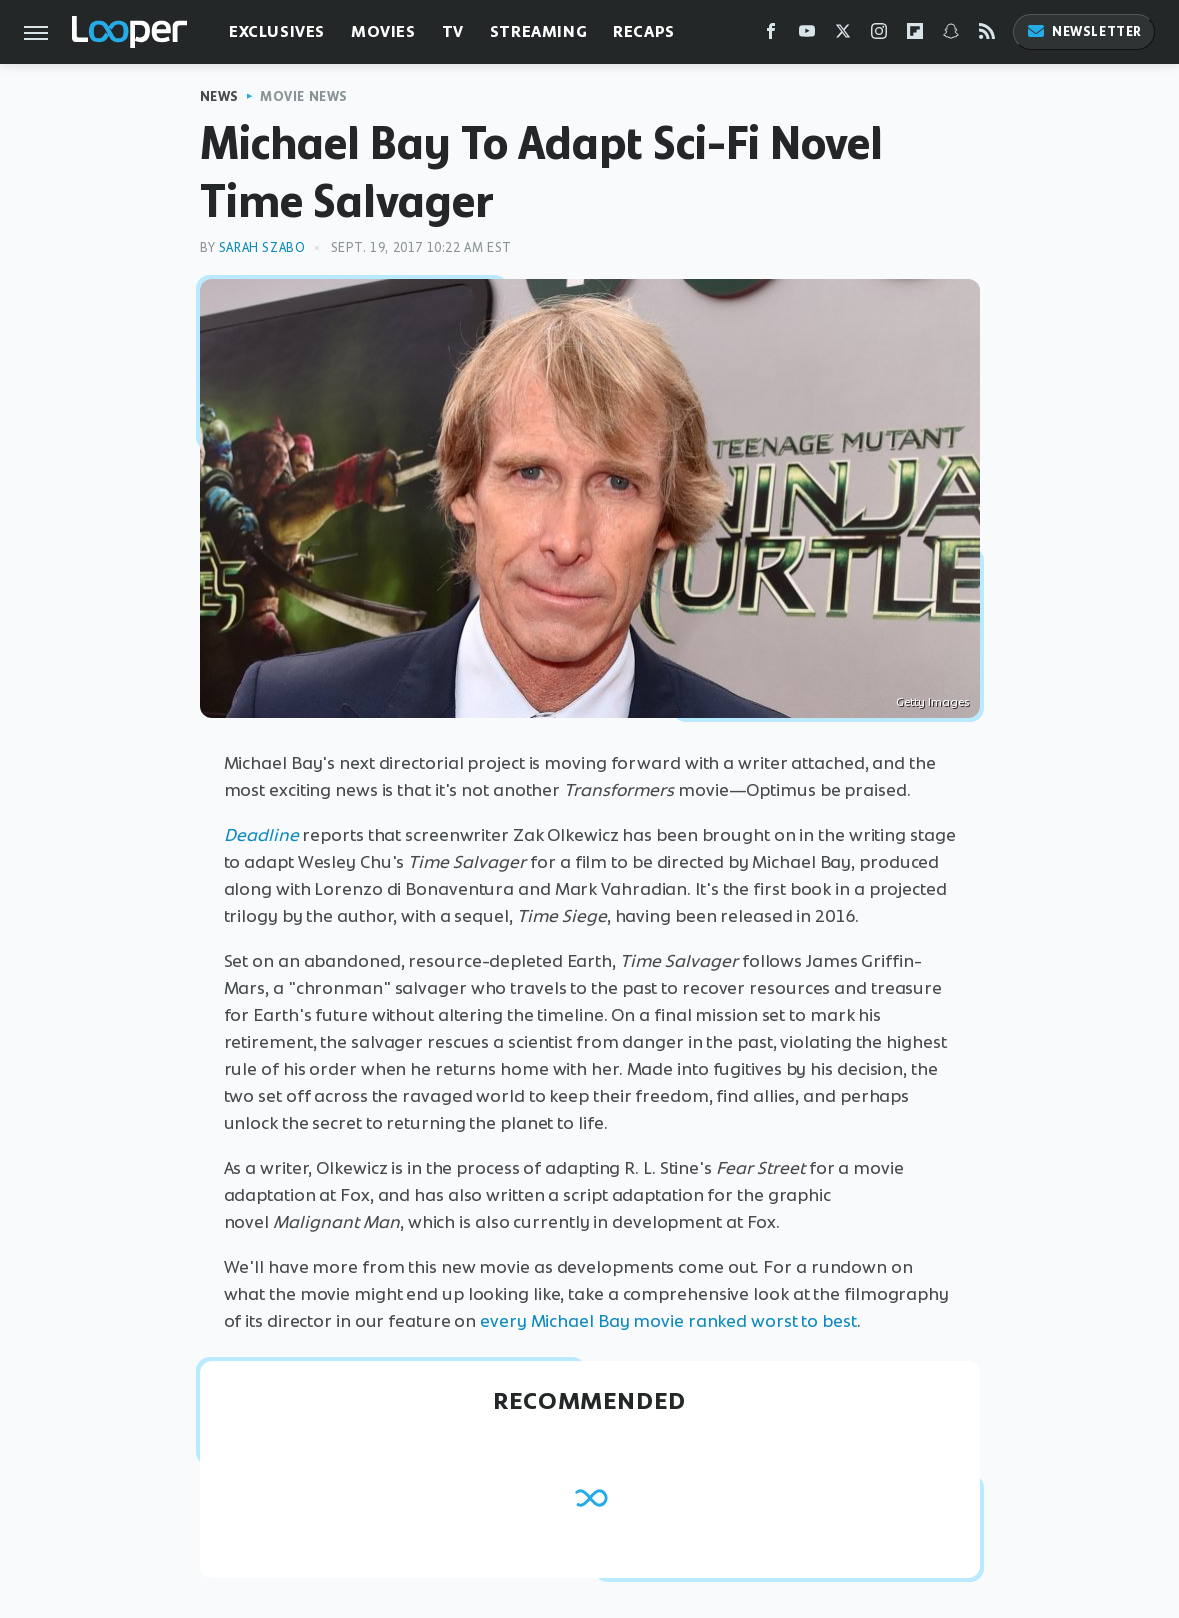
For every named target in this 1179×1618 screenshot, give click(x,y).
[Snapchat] (951, 35)
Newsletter (1084, 31)
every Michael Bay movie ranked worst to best (668, 1321)
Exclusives (277, 31)
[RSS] (987, 35)
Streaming (538, 31)
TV (453, 31)
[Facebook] (771, 35)
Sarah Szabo (262, 247)
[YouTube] (807, 35)
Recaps (644, 31)
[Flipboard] (915, 35)
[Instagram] (879, 35)
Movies (383, 31)
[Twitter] (843, 35)
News (219, 96)
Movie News (304, 96)
